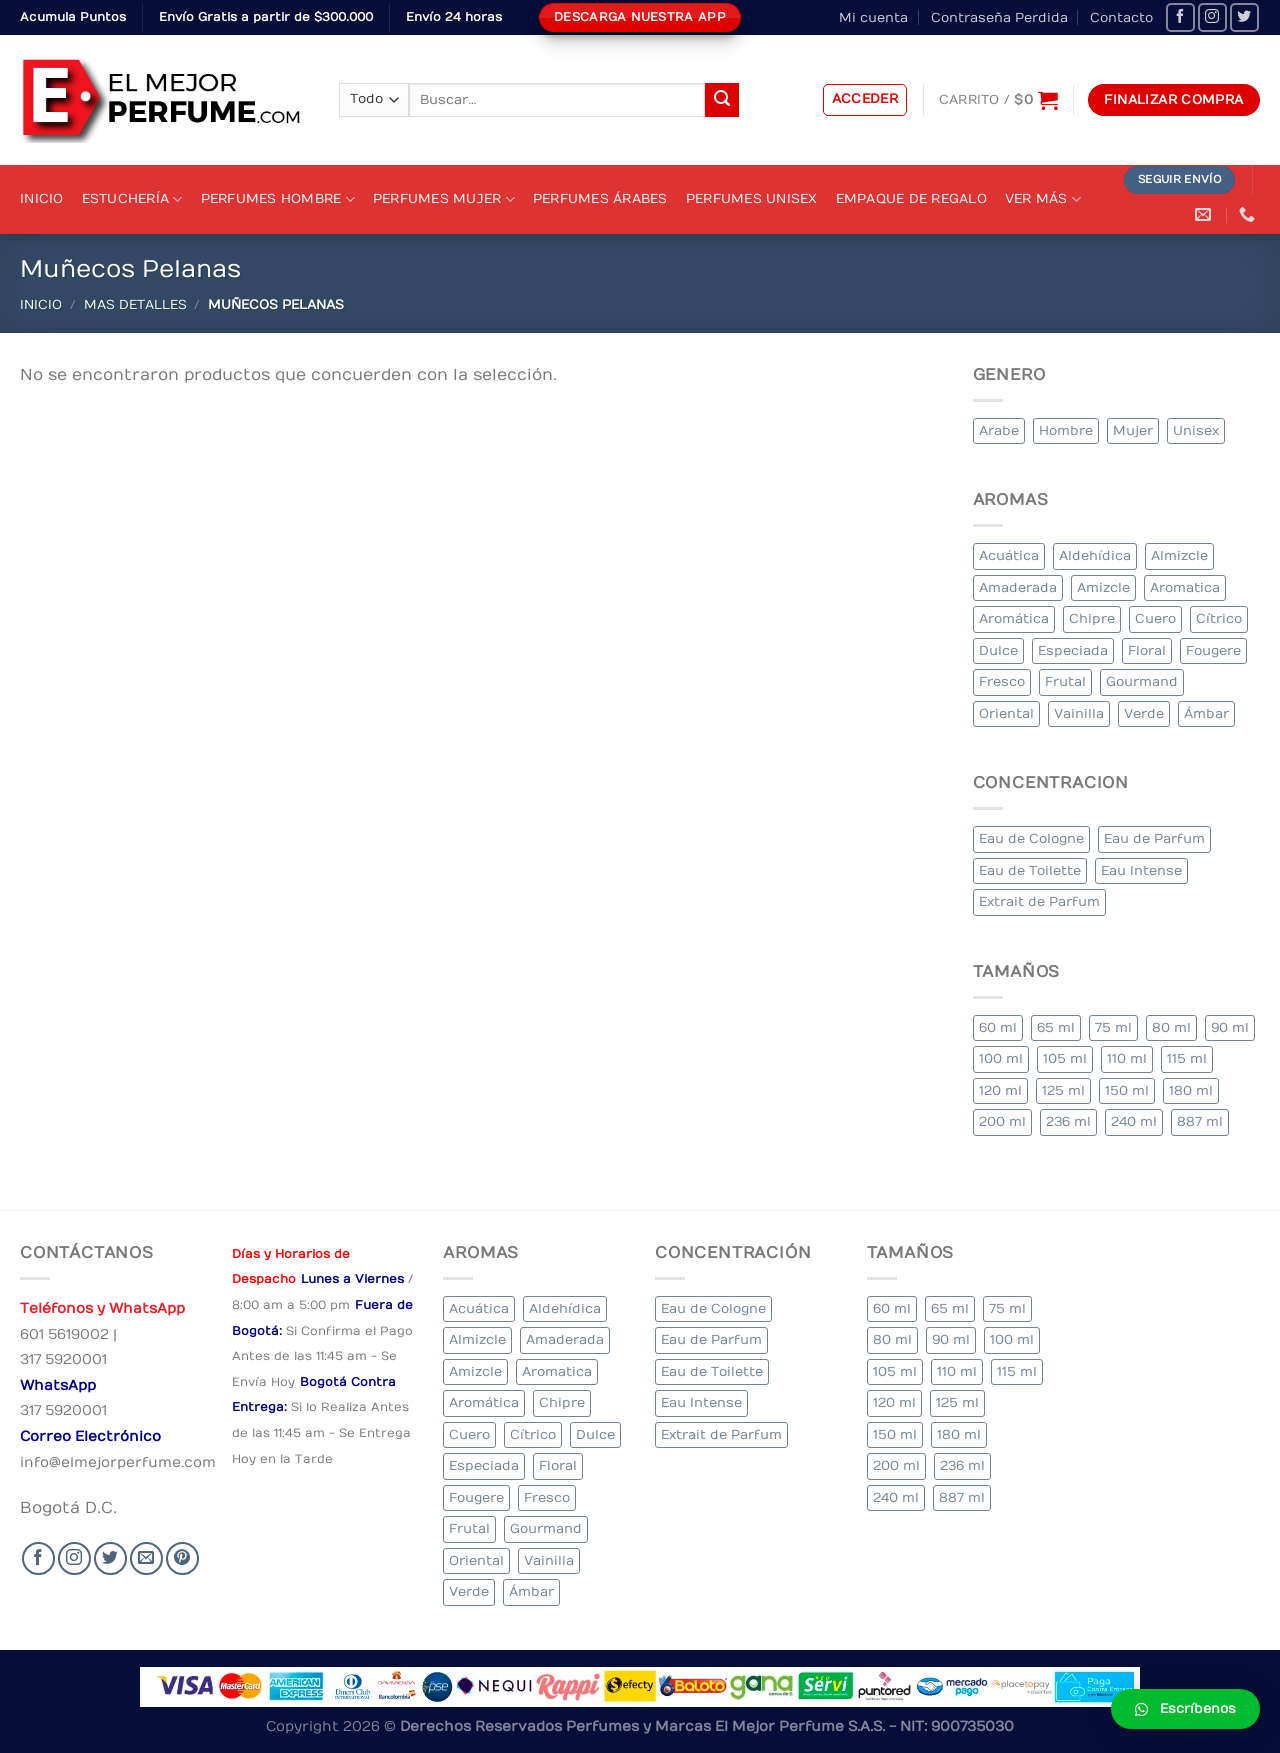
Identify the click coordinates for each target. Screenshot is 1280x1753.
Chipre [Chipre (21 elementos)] (1092, 618)
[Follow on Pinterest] (182, 1558)
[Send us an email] (146, 1558)
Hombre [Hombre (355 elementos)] (1066, 430)
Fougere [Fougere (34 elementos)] (1213, 650)
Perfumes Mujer (444, 199)
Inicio (42, 198)
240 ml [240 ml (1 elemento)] (1134, 1121)
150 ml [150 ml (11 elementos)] (1127, 1090)
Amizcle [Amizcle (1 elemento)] (1103, 587)
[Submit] (722, 100)
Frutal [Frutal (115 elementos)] (1065, 681)
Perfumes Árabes (600, 198)
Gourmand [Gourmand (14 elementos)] (1142, 681)
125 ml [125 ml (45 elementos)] (1063, 1090)
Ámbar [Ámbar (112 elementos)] (1206, 713)
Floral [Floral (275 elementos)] (1147, 650)
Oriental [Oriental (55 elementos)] (1006, 713)
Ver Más (1043, 199)
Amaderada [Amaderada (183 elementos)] (1018, 587)
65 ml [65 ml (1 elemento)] (1056, 1027)
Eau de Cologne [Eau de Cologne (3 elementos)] (1031, 838)
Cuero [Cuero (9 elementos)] (1155, 618)
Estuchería (132, 199)
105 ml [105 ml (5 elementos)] (1065, 1058)
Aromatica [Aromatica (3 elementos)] (1185, 587)
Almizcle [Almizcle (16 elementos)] (1179, 555)
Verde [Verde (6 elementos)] (1144, 713)
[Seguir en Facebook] (1180, 17)
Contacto (1121, 17)
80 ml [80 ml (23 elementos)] (1171, 1027)
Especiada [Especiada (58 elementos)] (1073, 650)
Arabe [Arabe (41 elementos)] (999, 430)
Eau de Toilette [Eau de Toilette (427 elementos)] (1030, 870)
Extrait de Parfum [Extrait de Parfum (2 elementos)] (1039, 901)
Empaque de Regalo (911, 198)
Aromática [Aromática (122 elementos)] (1014, 618)
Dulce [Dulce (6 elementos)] (998, 650)
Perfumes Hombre (278, 199)
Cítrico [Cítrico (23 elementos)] (1219, 618)
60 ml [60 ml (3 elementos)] (998, 1027)
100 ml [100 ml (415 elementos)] (1001, 1058)
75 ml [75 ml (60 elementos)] (1113, 1027)
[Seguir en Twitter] (1244, 17)
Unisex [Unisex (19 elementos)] (1196, 430)
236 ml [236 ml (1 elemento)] (1068, 1121)
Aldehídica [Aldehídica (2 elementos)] (1095, 555)
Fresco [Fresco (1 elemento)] (1002, 681)
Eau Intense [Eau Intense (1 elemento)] (1141, 870)
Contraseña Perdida (999, 17)
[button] (1185, 1709)
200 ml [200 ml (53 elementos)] (1002, 1121)
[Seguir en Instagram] (1212, 17)
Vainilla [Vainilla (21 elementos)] (1079, 713)
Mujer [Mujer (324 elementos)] (1133, 430)
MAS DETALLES (135, 304)
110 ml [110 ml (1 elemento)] (1127, 1058)
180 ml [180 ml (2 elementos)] (1191, 1090)
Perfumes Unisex (752, 198)
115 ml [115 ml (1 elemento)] (1187, 1058)
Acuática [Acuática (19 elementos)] (1009, 555)
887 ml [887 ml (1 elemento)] (1200, 1121)
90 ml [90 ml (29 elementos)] (1230, 1027)
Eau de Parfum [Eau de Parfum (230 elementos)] (1154, 838)
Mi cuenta (873, 17)
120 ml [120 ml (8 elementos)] (1000, 1090)
